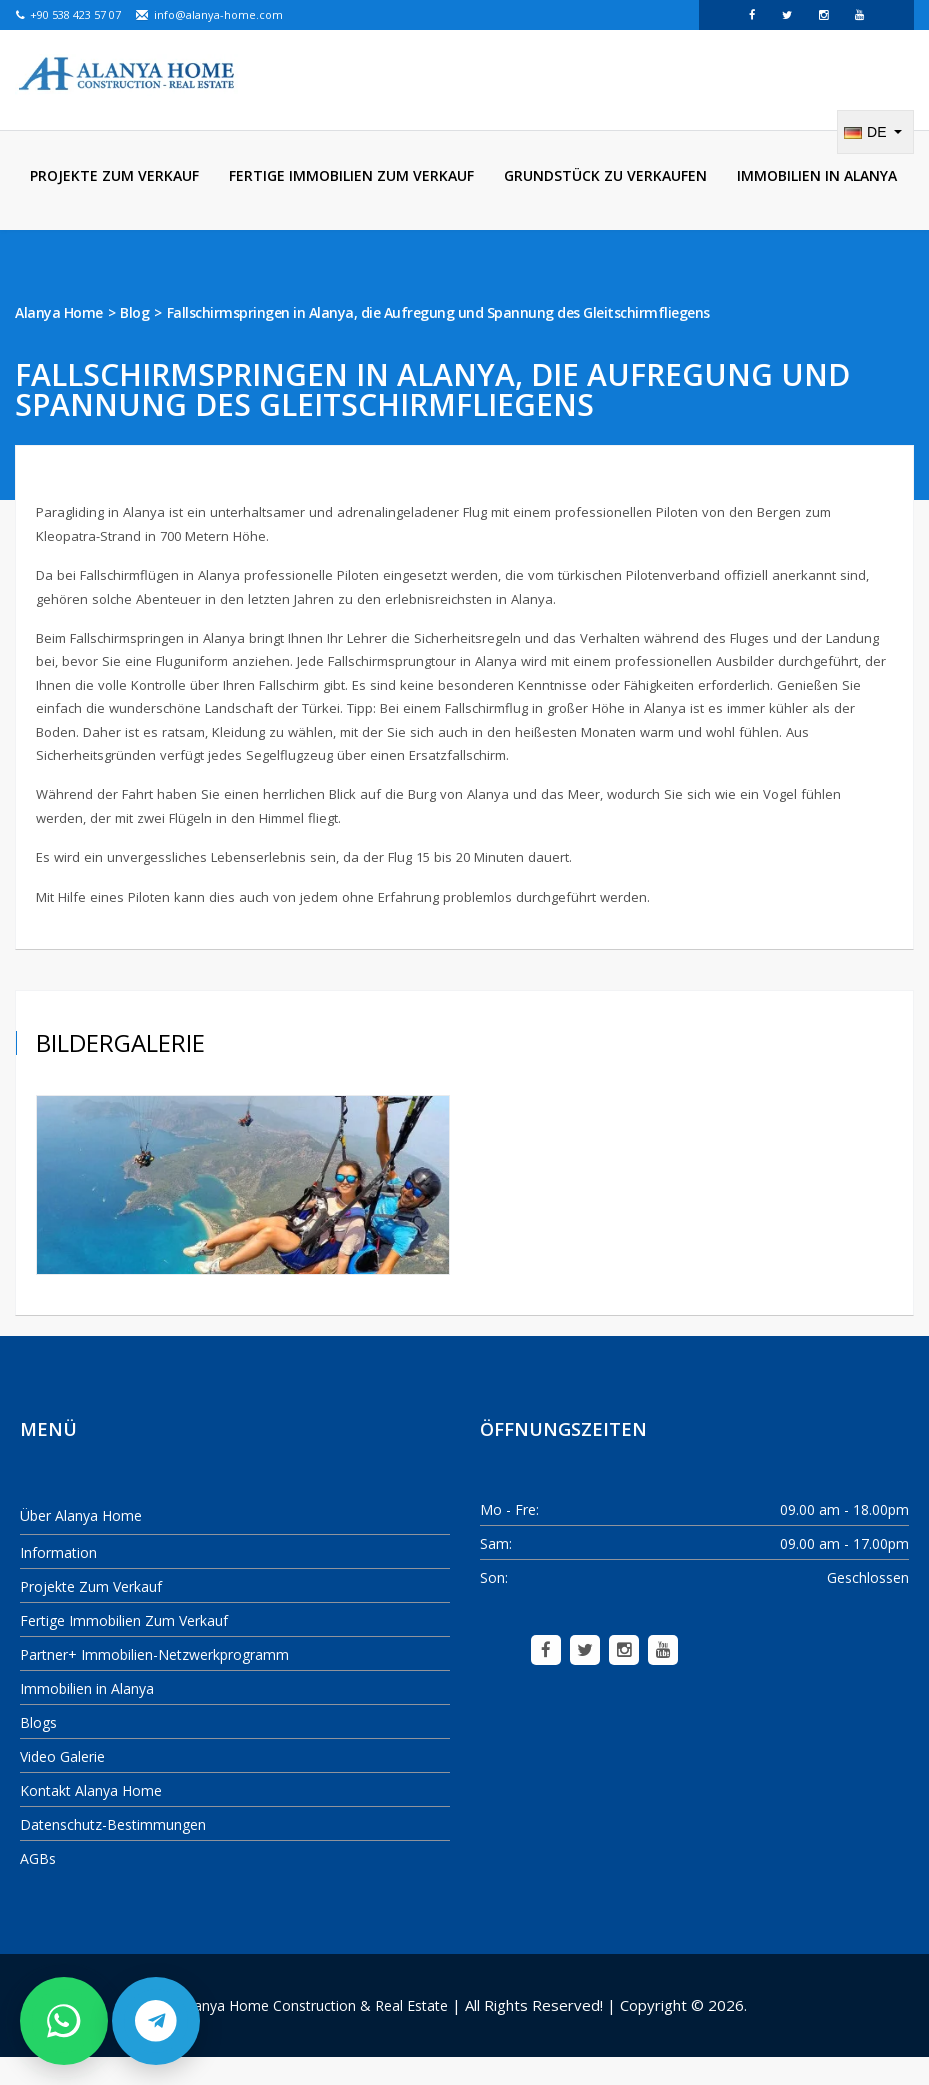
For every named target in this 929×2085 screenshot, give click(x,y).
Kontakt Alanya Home (91, 1818)
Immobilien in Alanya (87, 1716)
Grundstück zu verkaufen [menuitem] (605, 203)
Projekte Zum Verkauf (91, 1614)
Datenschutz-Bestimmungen (113, 1852)
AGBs (38, 1886)
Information (58, 1580)
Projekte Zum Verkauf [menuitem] (114, 203)
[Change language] (875, 160)
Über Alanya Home (81, 1543)
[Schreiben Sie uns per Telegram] (156, 2021)
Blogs (38, 1750)
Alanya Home (59, 340)
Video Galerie (62, 1784)
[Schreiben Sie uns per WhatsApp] (64, 2021)
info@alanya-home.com (209, 14)
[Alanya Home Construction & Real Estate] (127, 75)
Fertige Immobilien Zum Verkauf (124, 1648)
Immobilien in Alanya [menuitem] (817, 203)
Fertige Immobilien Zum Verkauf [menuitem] (351, 203)
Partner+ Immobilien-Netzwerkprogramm (154, 1682)
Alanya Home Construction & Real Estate (315, 2033)
